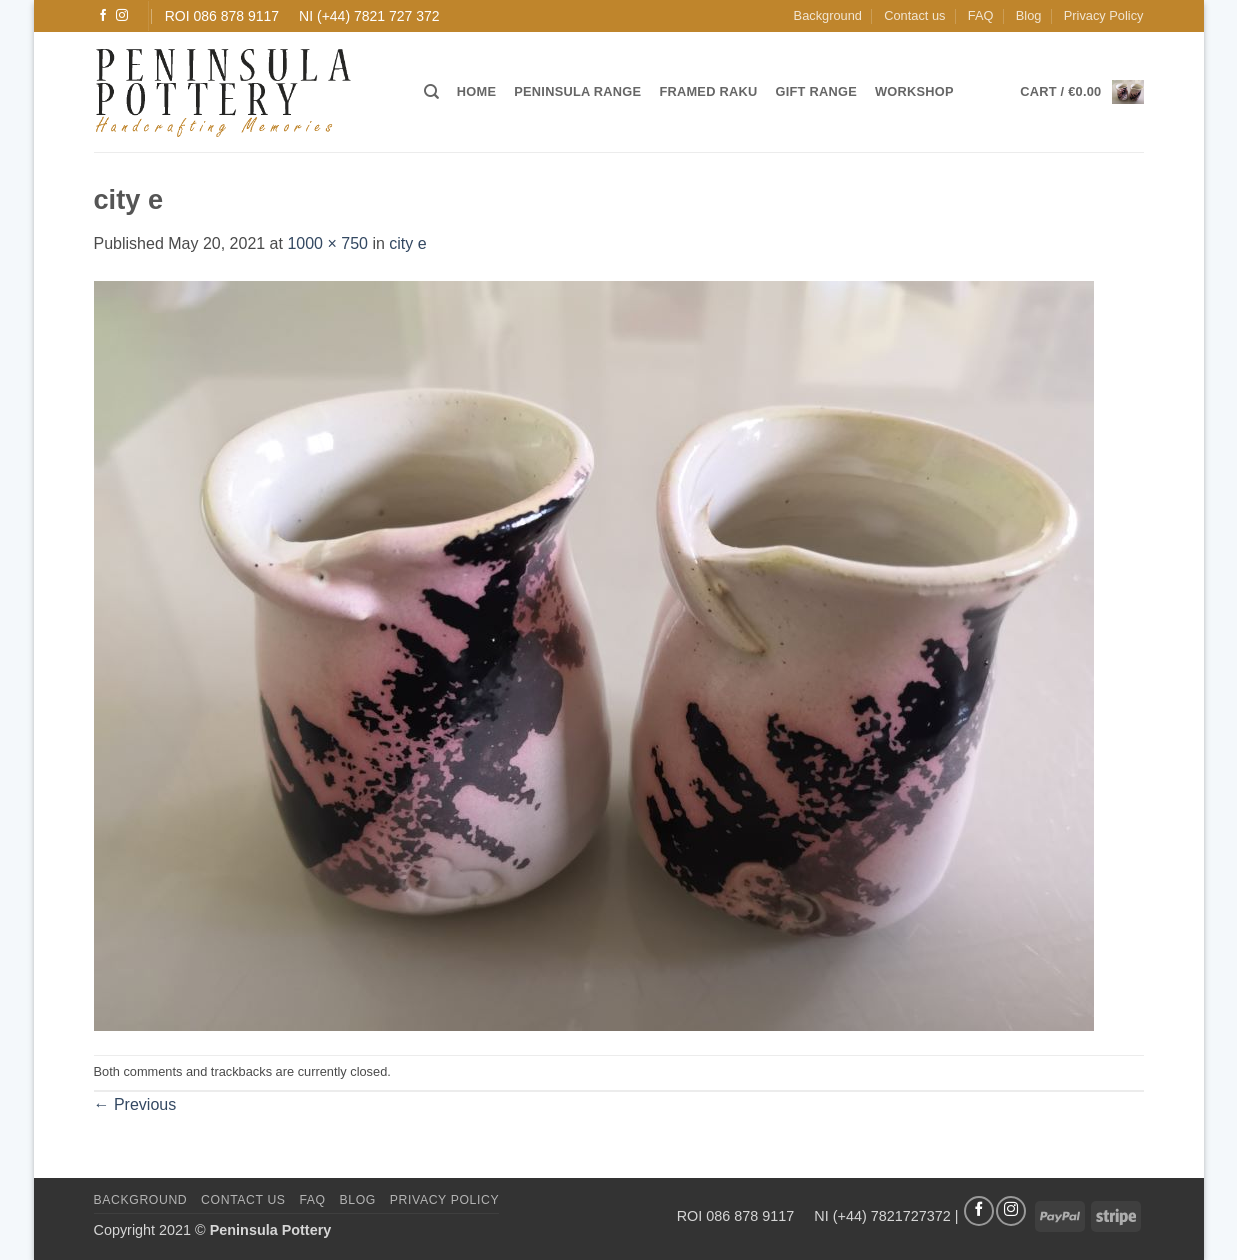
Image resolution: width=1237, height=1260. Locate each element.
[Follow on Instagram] (122, 16)
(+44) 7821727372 (892, 1215)
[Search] (431, 92)
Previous (135, 1104)
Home (476, 91)
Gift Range (815, 91)
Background (828, 15)
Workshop (914, 91)
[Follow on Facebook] (103, 16)
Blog (1029, 15)
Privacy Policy (1104, 15)
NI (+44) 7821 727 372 (369, 16)
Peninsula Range (577, 91)
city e (407, 243)
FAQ (981, 15)
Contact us (914, 15)
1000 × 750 (327, 243)
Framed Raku (708, 91)
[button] (1081, 92)
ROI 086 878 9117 (222, 16)
